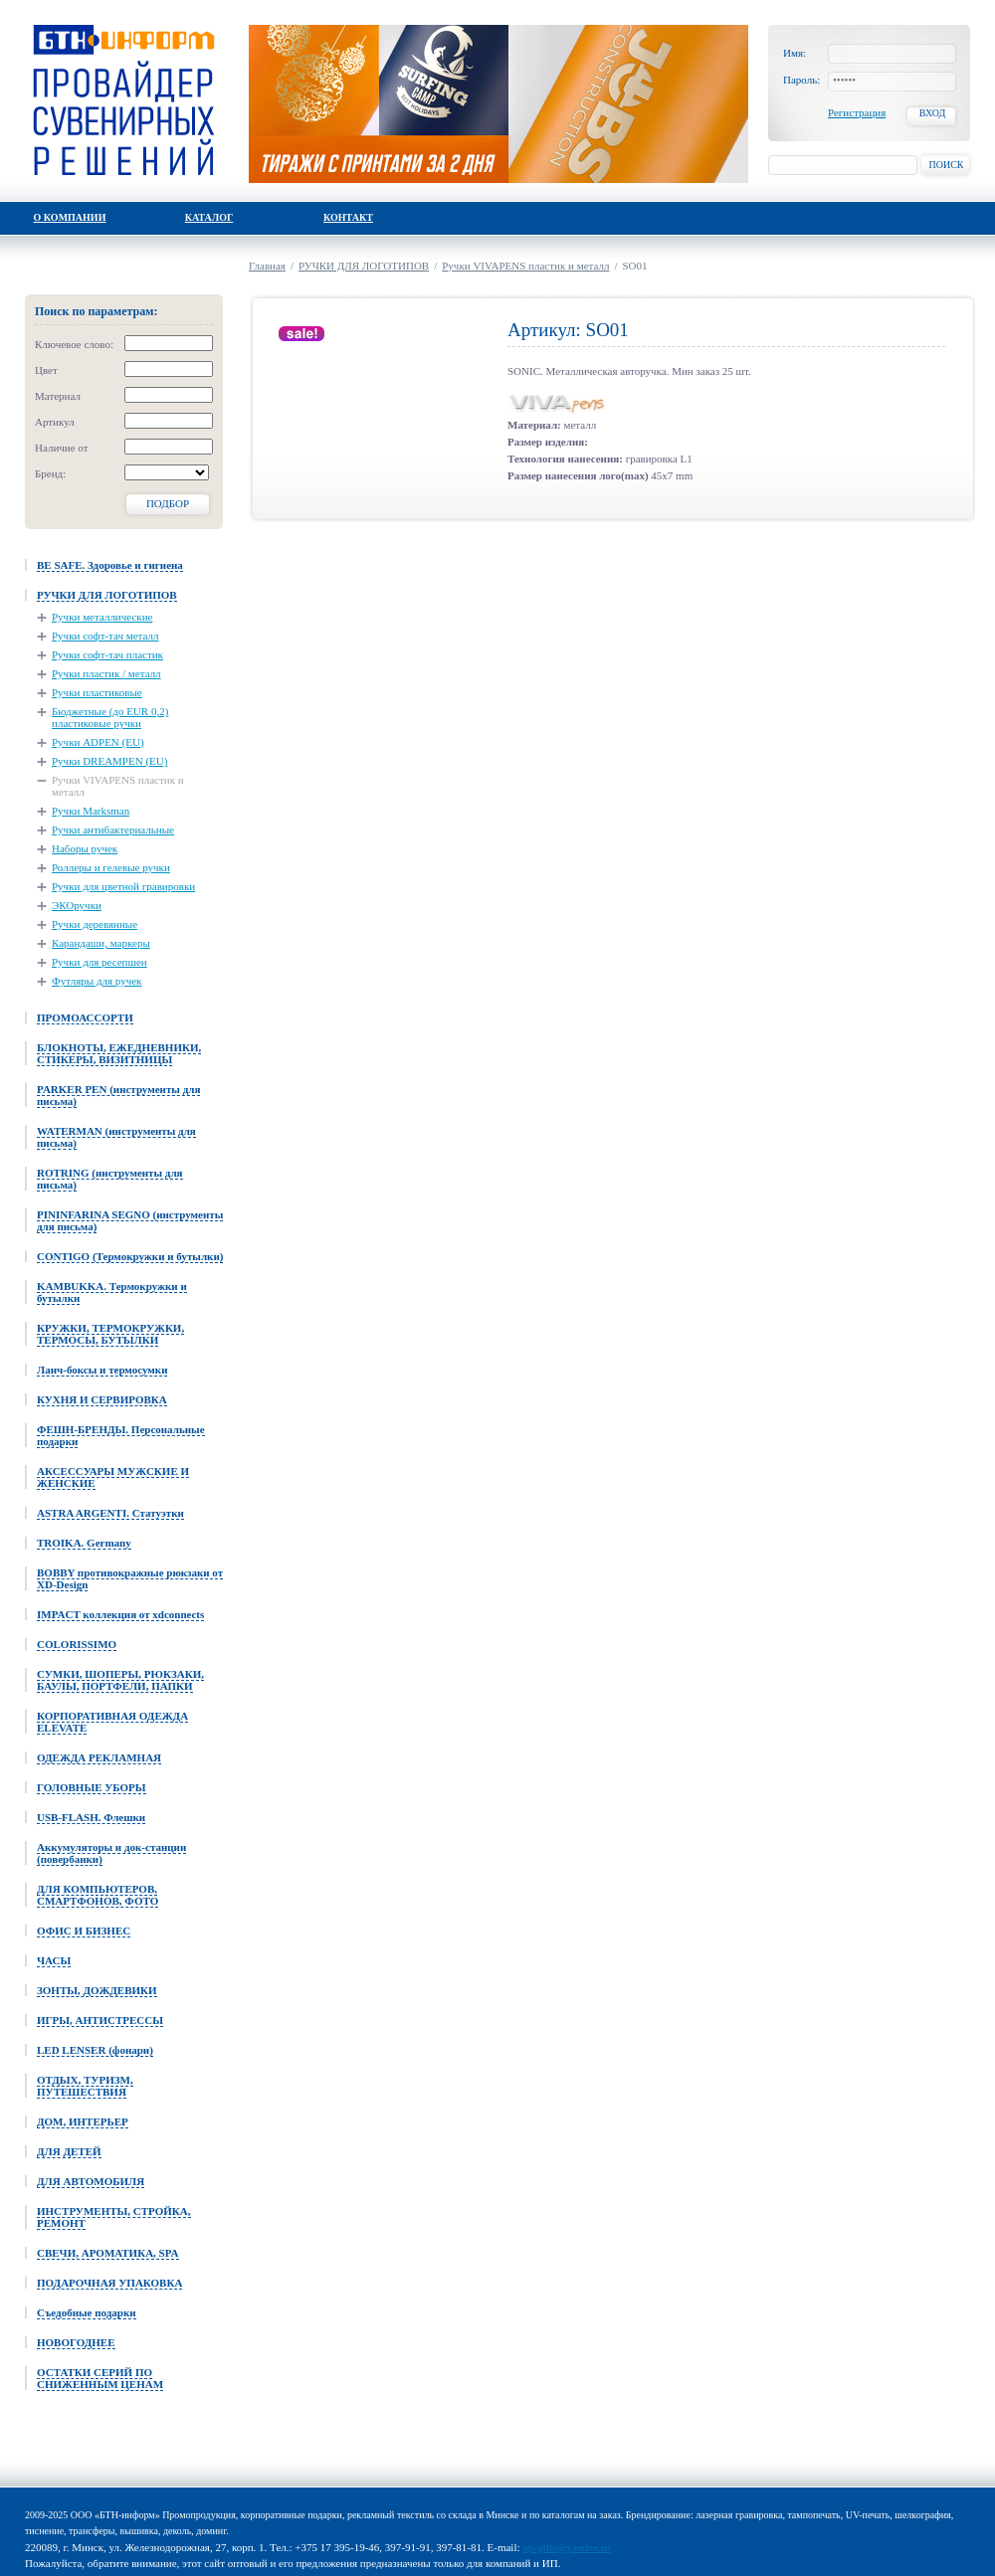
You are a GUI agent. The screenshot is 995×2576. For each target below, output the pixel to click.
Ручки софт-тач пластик (107, 654)
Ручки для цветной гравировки (123, 886)
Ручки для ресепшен (99, 962)
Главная (267, 266)
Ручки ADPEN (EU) (98, 742)
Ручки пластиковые (97, 692)
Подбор (167, 503)
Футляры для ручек (96, 981)
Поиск (945, 164)
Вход (932, 112)
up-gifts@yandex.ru (566, 2547)
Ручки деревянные (94, 924)
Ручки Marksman (90, 811)
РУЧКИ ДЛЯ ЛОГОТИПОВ (363, 266)
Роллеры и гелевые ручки (111, 867)
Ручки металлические (102, 617)
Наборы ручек (84, 848)
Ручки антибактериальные (113, 829)
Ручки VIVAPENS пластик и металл (118, 786)
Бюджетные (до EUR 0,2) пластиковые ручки (110, 717)
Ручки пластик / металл (106, 673)
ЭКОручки (76, 905)
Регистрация (857, 112)
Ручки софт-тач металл (105, 636)
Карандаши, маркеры (101, 943)
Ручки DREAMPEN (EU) (109, 761)
